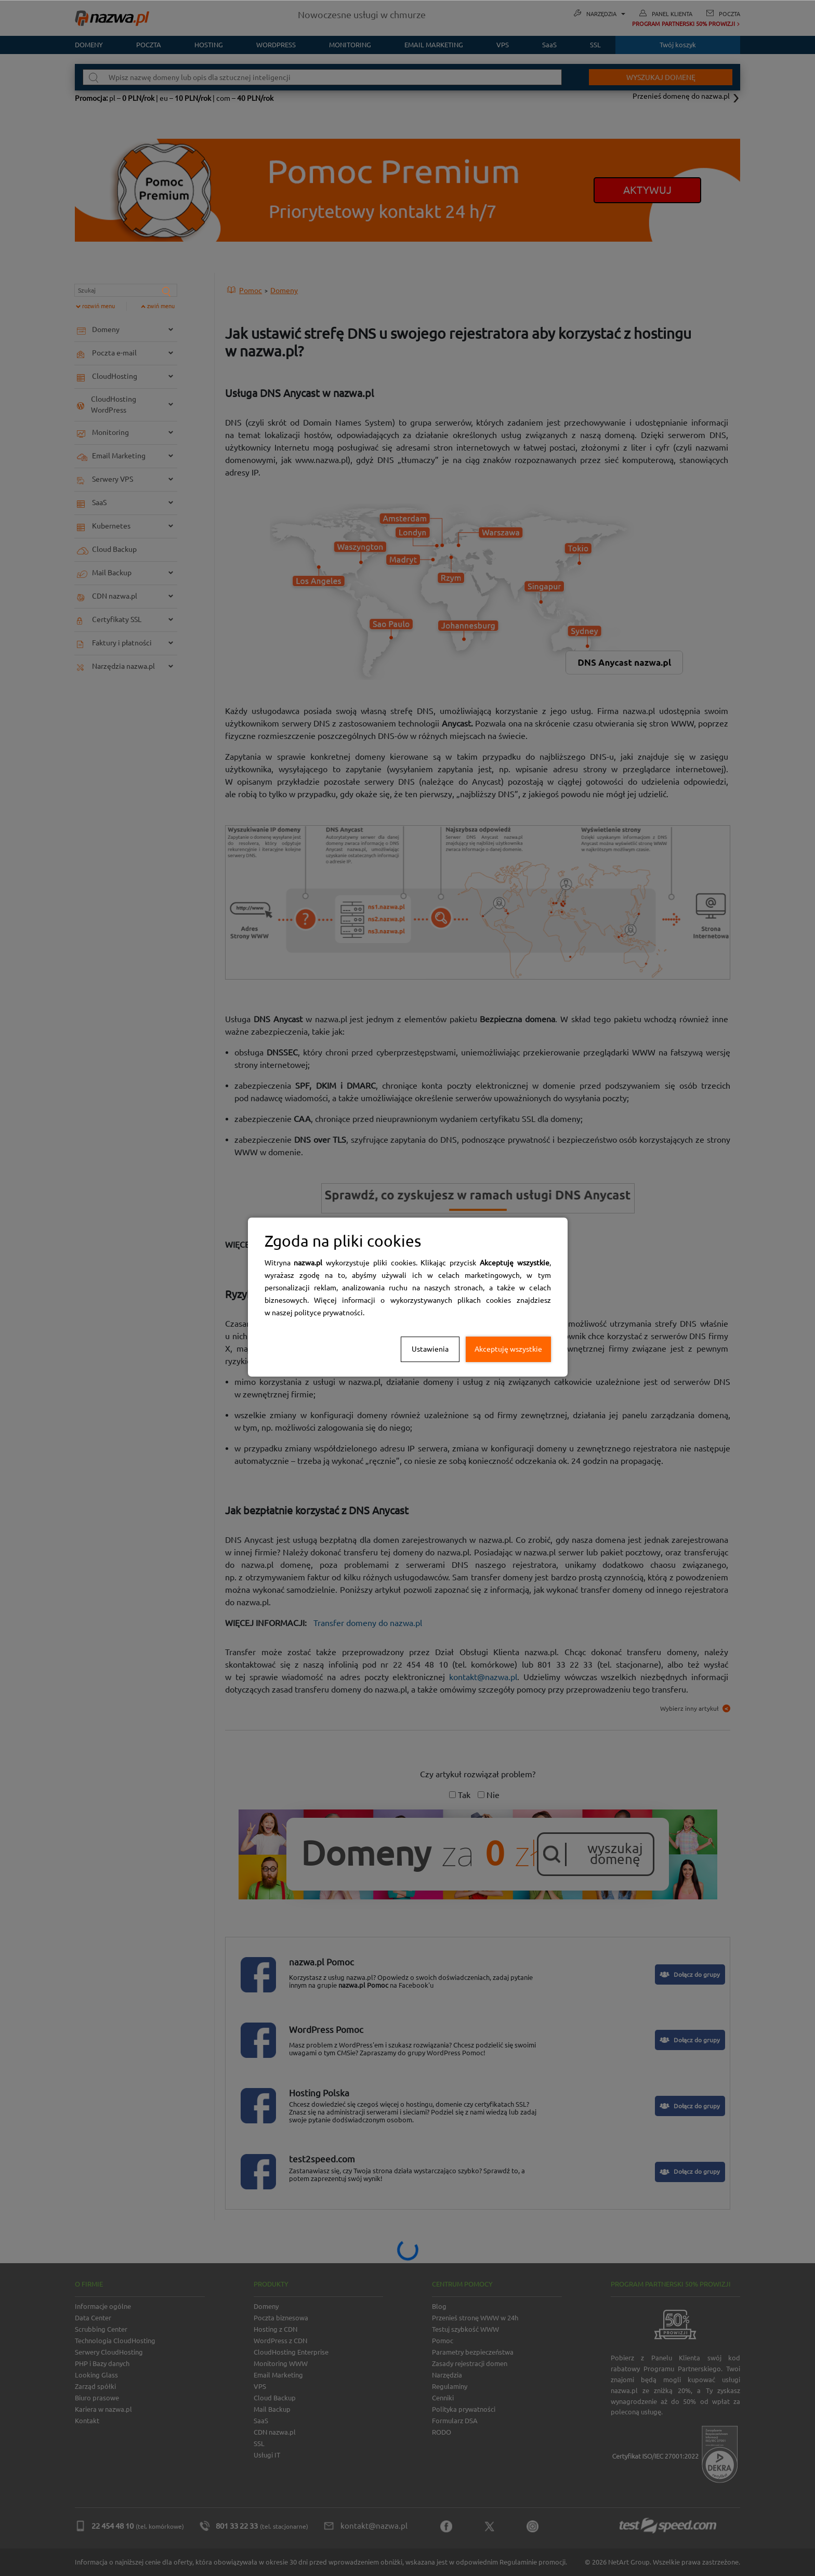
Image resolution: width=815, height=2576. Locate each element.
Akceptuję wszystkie (508, 1349)
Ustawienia (430, 1349)
